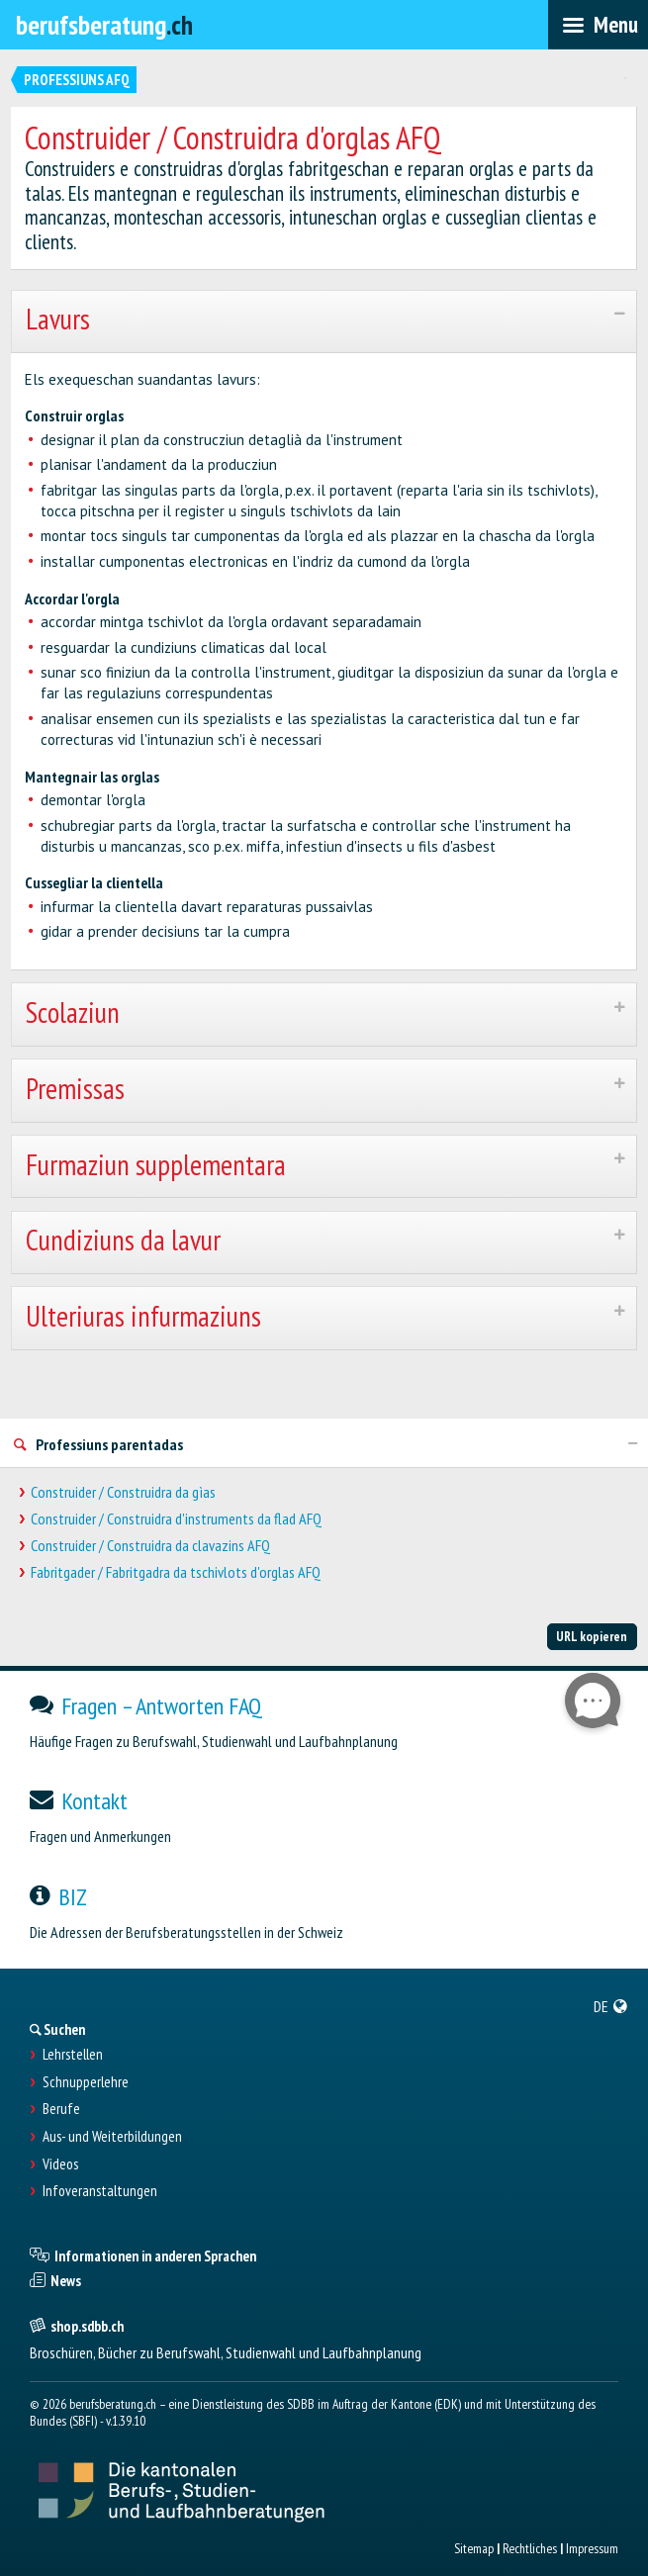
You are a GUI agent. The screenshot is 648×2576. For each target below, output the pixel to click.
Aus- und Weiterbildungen (112, 2137)
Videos (60, 2164)
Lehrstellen (73, 2055)
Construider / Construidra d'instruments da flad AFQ (176, 1519)
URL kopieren (591, 1636)
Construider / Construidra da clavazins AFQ (150, 1545)
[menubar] (598, 24)
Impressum (592, 2548)
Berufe (61, 2109)
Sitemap (474, 2548)
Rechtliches (530, 2548)
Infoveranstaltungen (100, 2191)
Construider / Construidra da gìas (123, 1492)
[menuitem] (611, 2006)
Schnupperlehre (86, 2082)
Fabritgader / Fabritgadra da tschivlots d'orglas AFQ (176, 1572)
